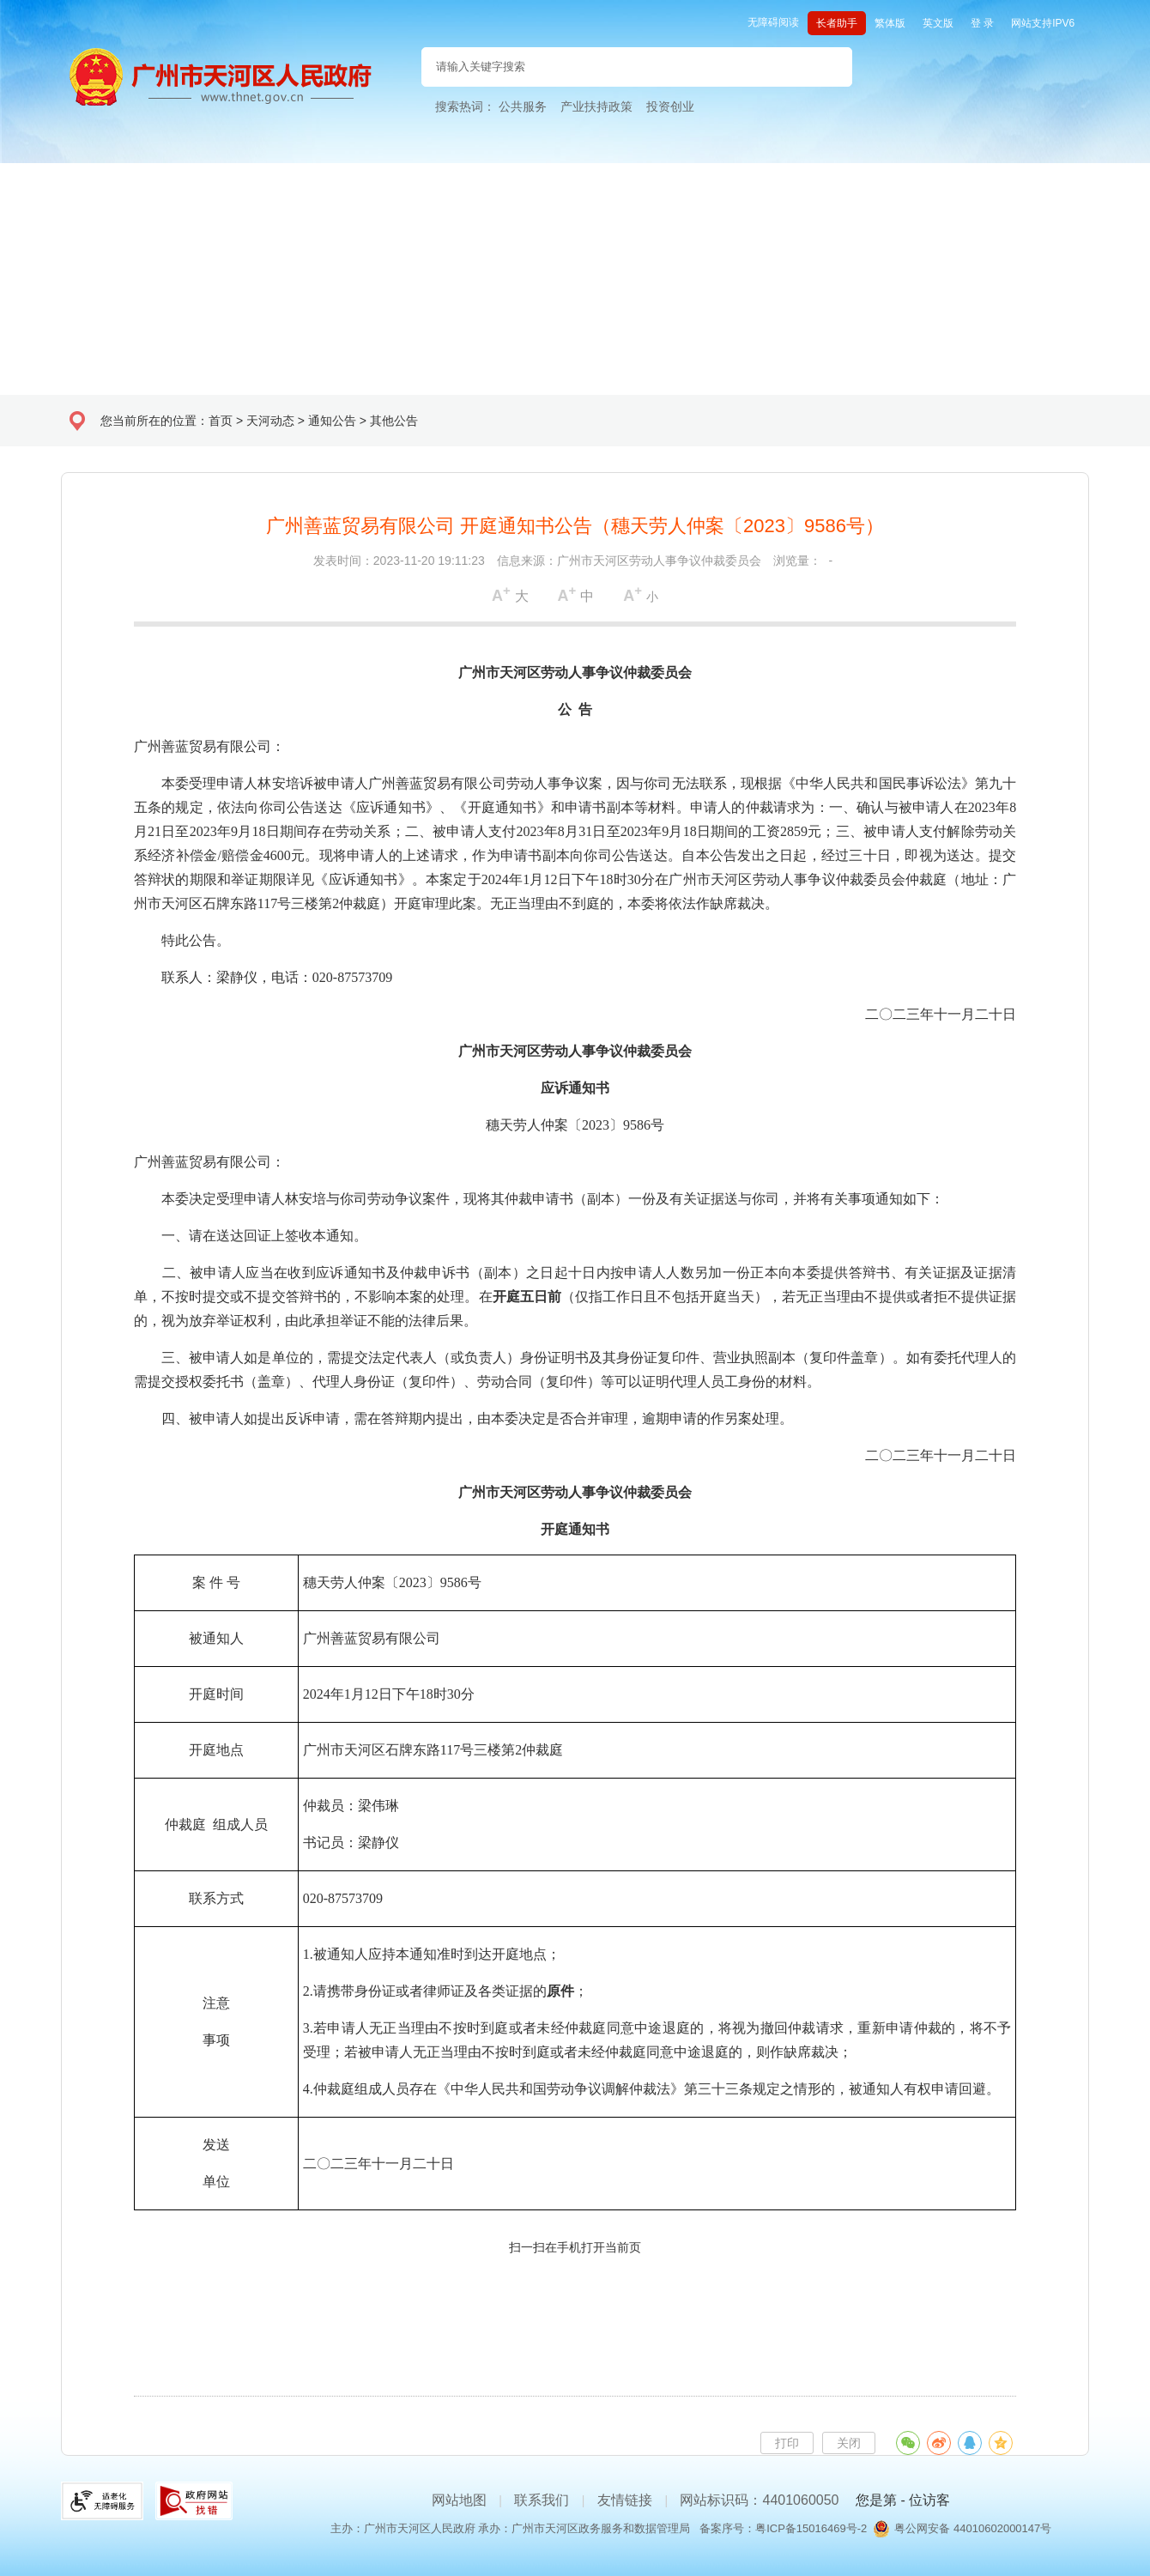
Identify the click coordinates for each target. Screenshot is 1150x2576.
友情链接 (624, 2500)
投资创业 (670, 106)
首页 (221, 420)
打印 (787, 2443)
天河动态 (270, 420)
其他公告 (394, 420)
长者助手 (836, 23)
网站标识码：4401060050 (759, 2500)
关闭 (849, 2443)
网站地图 (459, 2500)
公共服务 (523, 106)
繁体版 (890, 23)
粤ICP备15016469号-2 (811, 2528)
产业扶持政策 (596, 106)
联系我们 (541, 2500)
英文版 (938, 23)
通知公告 (332, 420)
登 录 (982, 23)
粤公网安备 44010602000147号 (972, 2528)
